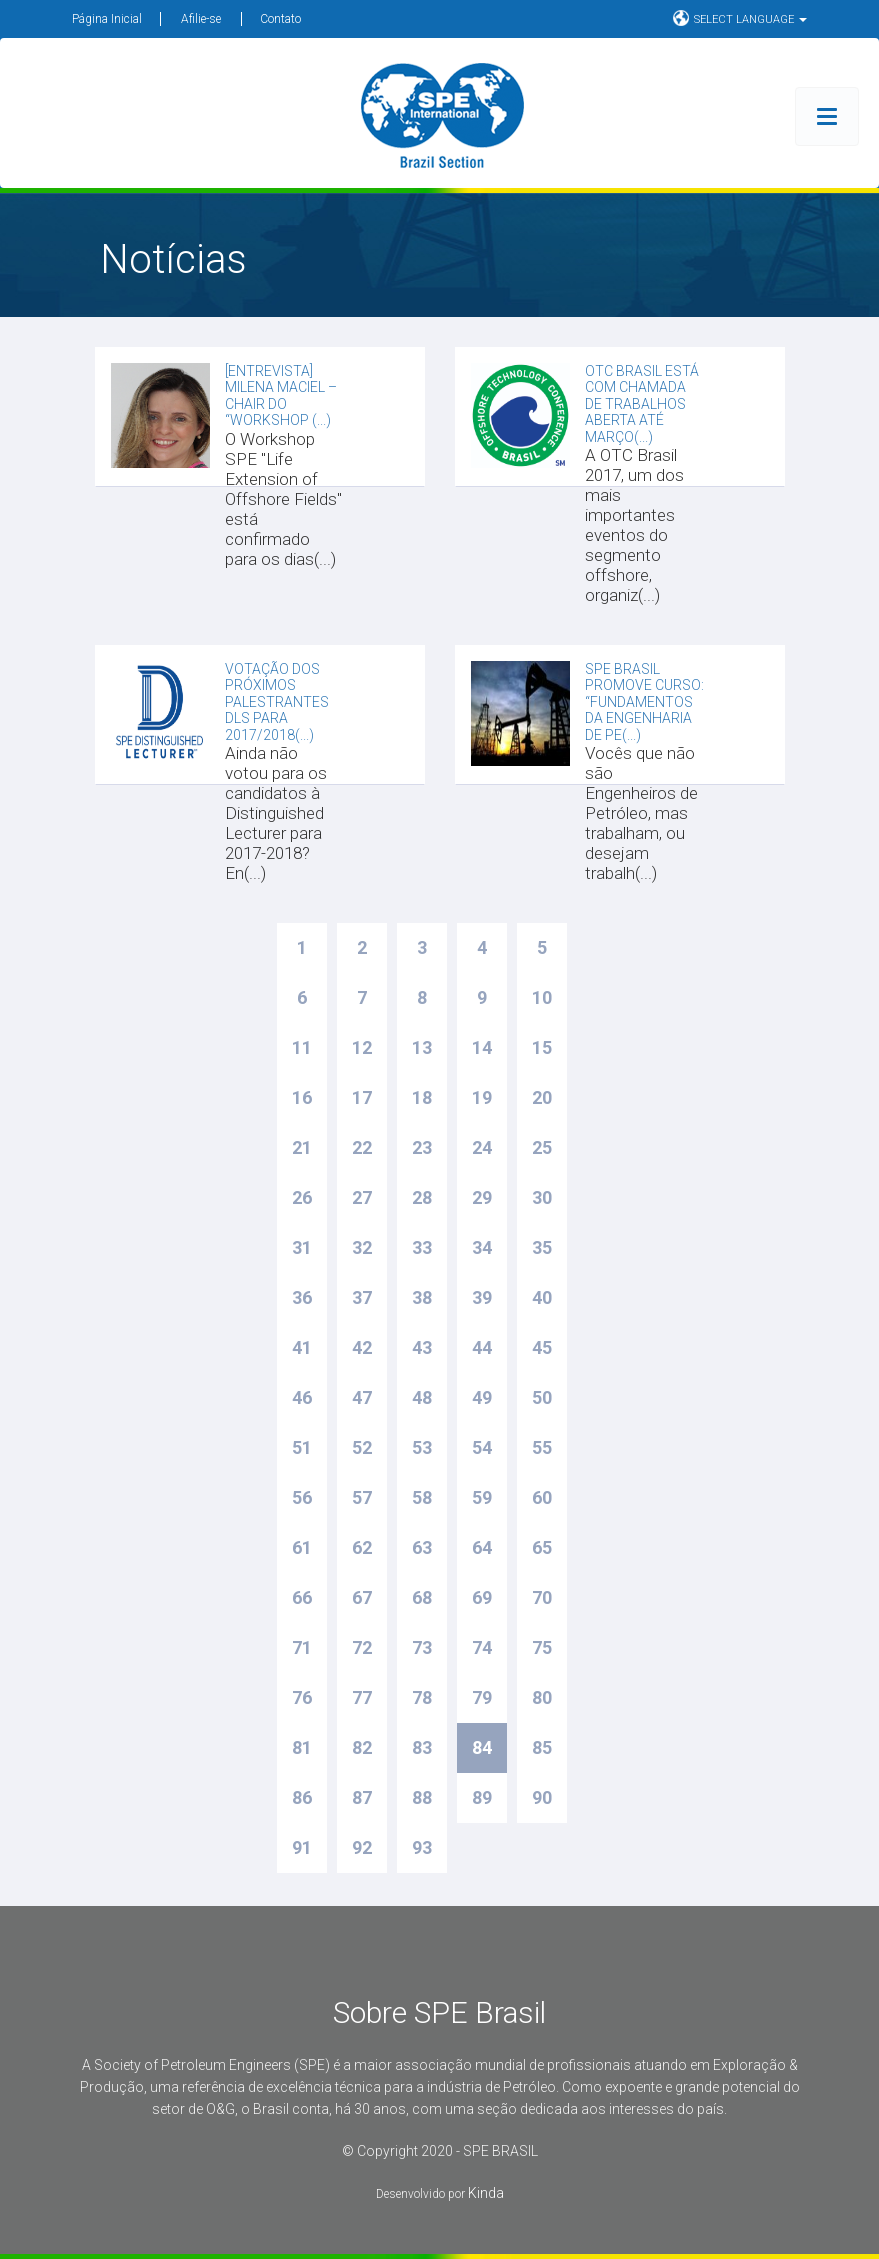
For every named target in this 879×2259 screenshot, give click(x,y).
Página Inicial (107, 19)
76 (302, 1697)
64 (482, 1547)
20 (542, 1097)
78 (422, 1697)
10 (542, 997)
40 (542, 1297)
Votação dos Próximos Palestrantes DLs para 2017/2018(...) (277, 702)
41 (302, 1347)
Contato (280, 19)
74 (482, 1647)
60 (542, 1497)
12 (362, 1047)
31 (302, 1247)
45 (542, 1347)
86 (302, 1797)
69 (482, 1597)
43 (422, 1347)
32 (362, 1247)
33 (422, 1247)
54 (482, 1447)
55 (542, 1447)
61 (302, 1547)
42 (362, 1347)
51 (302, 1447)
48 (422, 1397)
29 (482, 1197)
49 (482, 1397)
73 (422, 1647)
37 (362, 1297)
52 (362, 1447)
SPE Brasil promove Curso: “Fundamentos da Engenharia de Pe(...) (644, 702)
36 (302, 1297)
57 (362, 1497)
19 (482, 1097)
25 (542, 1147)
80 (542, 1697)
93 (422, 1847)
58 (422, 1497)
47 (362, 1397)
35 (542, 1247)
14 (482, 1047)
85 (542, 1747)
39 (482, 1297)
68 (422, 1597)
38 (422, 1297)
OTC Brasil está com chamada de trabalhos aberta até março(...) (642, 404)
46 (302, 1397)
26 (302, 1197)
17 (362, 1097)
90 (542, 1797)
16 (302, 1097)
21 (302, 1147)
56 (302, 1497)
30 (542, 1197)
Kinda (486, 2193)
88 (422, 1797)
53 (422, 1447)
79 (482, 1697)
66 (302, 1597)
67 (362, 1597)
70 (542, 1597)
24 (482, 1147)
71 (302, 1647)
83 (422, 1747)
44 (482, 1347)
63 (422, 1547)
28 (422, 1197)
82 (362, 1747)
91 (302, 1847)
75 (542, 1647)
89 (482, 1797)
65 (542, 1547)
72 (362, 1647)
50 (542, 1397)
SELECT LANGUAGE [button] (740, 18)
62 (362, 1547)
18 (422, 1097)
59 (482, 1497)
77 (362, 1697)
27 (362, 1197)
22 (362, 1147)
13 (422, 1047)
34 (482, 1247)
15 (542, 1047)
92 (362, 1847)
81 (302, 1747)
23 (422, 1147)
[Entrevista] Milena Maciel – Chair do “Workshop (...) (281, 395)
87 (362, 1797)
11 (302, 1047)
